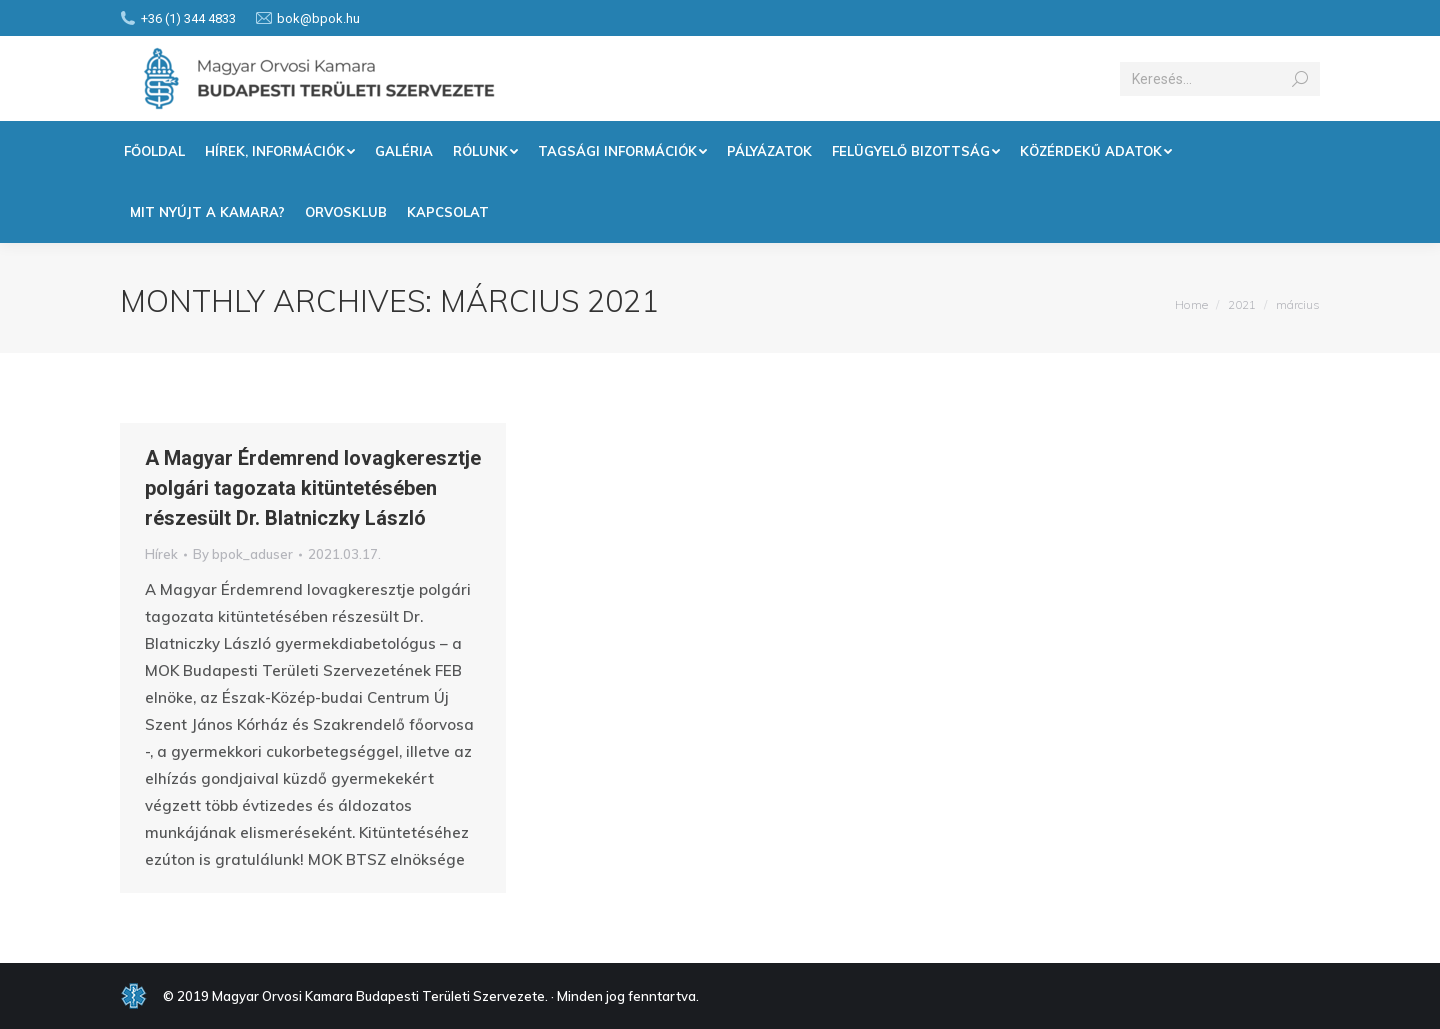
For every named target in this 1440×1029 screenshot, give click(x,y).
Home (1191, 304)
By (243, 554)
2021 (1242, 304)
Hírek (161, 554)
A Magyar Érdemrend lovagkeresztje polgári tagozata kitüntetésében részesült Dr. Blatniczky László (313, 488)
